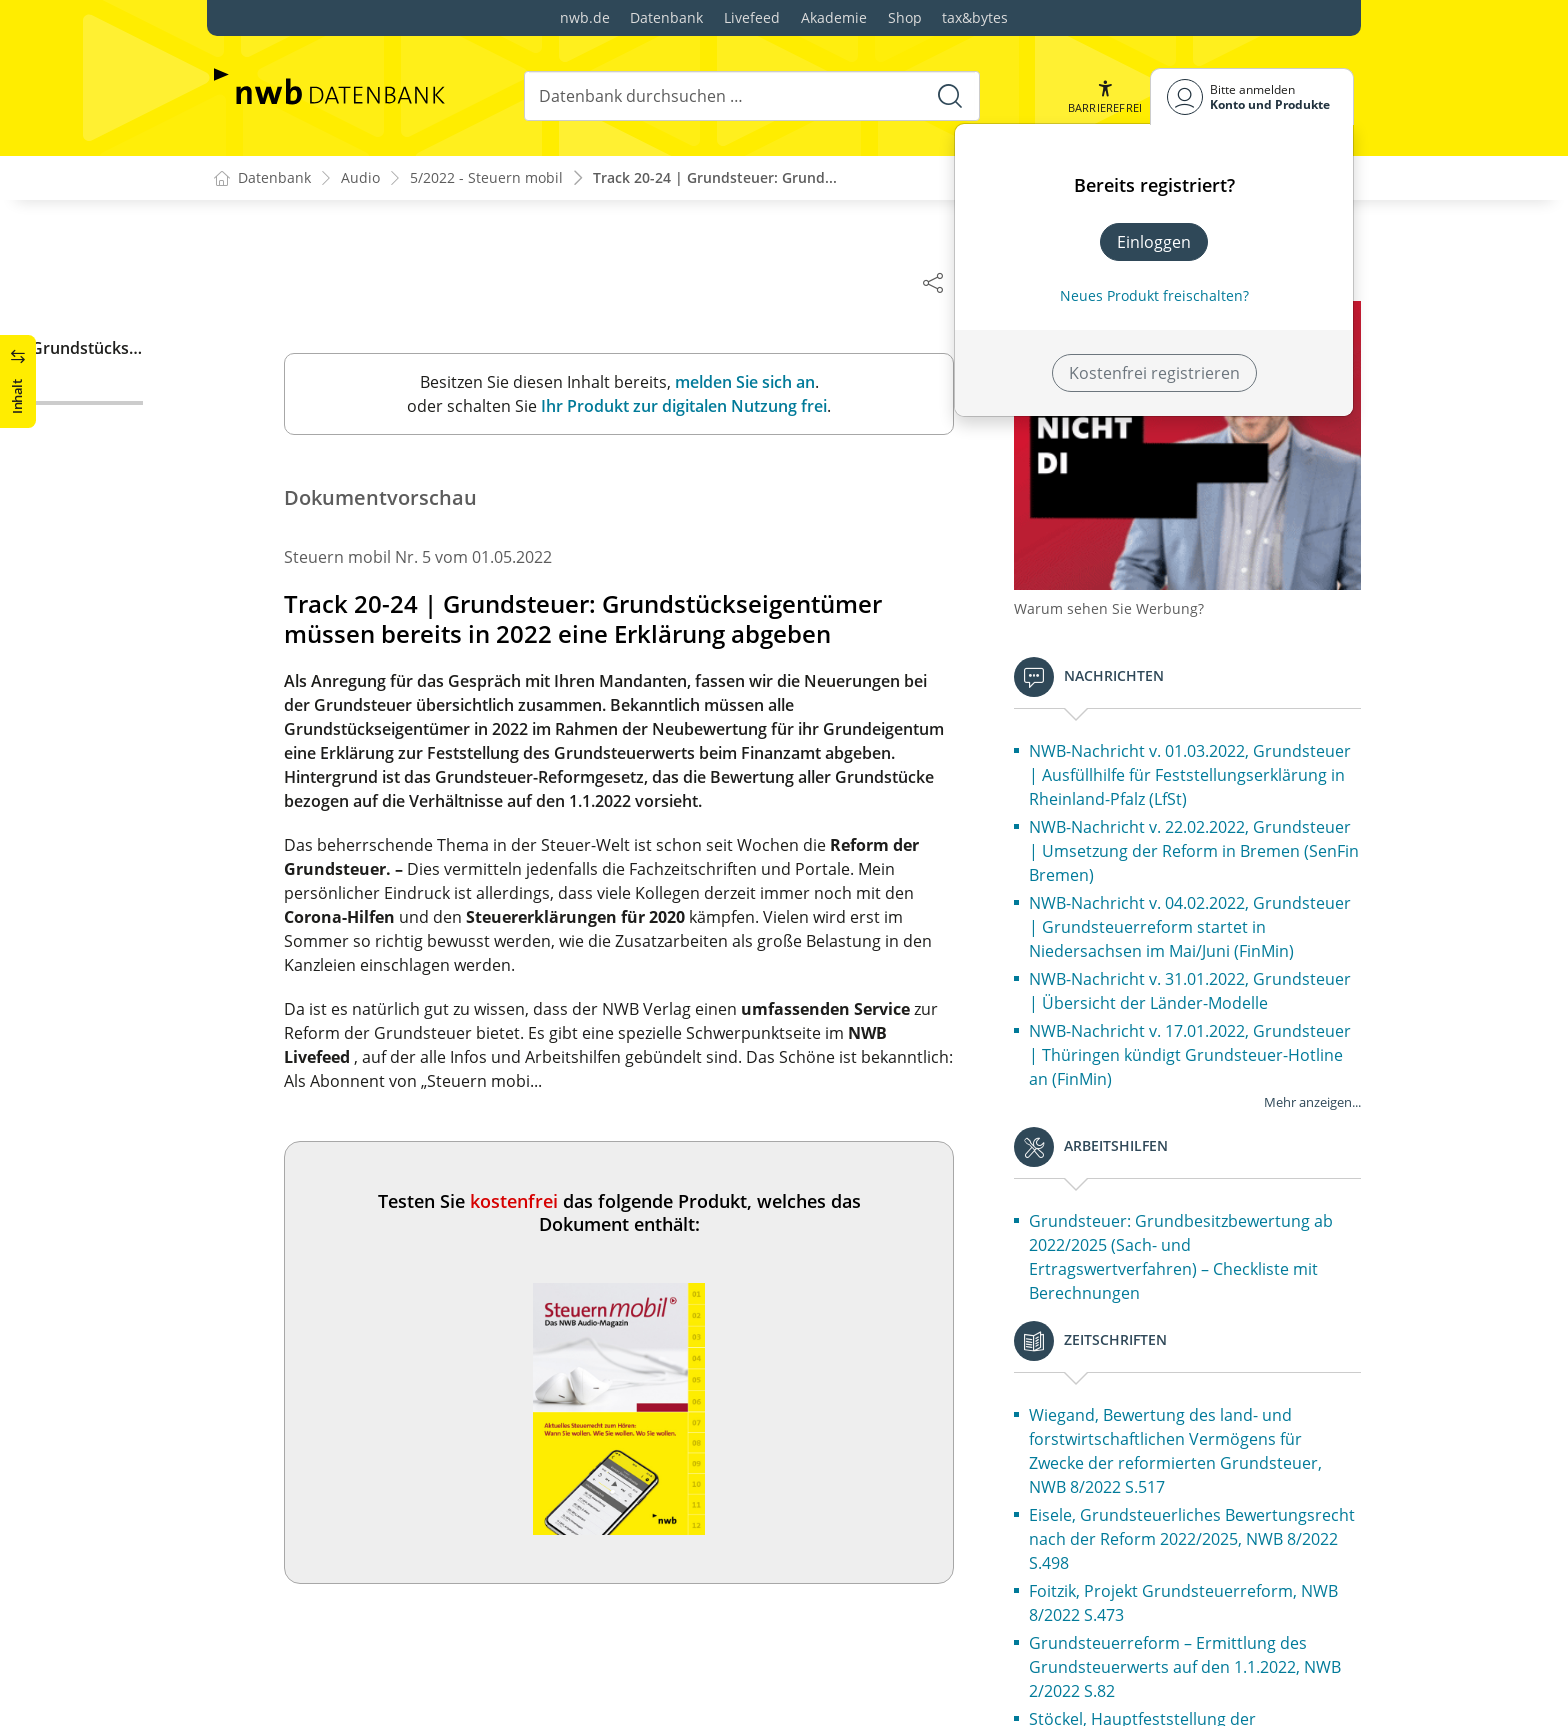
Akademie (834, 17)
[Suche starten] (950, 96)
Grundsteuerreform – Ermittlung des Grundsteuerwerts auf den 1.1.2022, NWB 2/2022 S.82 (1195, 1659)
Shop (905, 17)
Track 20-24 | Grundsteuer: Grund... (715, 178)
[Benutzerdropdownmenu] (1252, 96)
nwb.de (585, 17)
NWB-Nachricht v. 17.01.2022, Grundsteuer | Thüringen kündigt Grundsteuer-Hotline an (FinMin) (1200, 1047)
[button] (1105, 96)
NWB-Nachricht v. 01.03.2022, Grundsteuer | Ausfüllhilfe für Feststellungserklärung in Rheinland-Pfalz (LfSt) (1200, 767)
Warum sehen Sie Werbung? (1119, 600)
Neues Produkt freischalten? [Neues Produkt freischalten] (1154, 295)
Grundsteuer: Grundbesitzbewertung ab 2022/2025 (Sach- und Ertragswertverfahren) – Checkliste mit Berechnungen (1191, 1249)
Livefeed (752, 17)
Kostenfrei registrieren (1154, 373)
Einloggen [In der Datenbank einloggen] (1154, 242)
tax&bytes (975, 17)
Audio (360, 178)
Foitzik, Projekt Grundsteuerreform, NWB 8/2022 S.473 (1193, 1595)
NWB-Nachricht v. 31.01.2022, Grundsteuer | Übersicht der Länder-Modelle (1200, 983)
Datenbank (666, 17)
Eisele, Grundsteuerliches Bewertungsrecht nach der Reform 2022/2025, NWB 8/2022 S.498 (1169, 1531)
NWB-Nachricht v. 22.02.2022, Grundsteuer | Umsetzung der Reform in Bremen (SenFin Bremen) (1200, 843)
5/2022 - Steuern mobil (486, 178)
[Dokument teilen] (943, 282)
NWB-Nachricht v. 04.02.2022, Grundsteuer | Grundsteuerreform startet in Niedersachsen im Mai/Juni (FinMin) (1200, 919)
